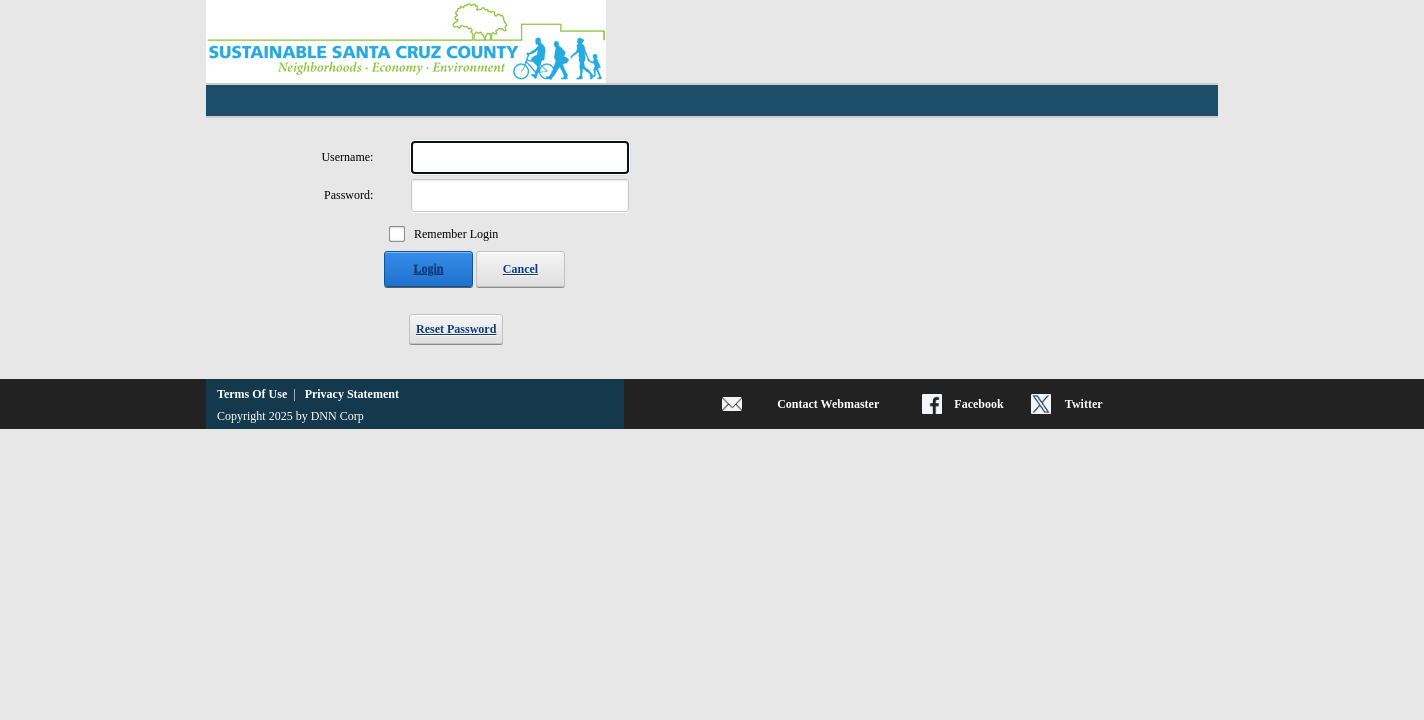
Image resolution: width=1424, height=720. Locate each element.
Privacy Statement (352, 394)
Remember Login (456, 234)
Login (428, 269)
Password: (348, 195)
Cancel (520, 269)
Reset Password (456, 329)
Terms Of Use (252, 394)
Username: (347, 157)
